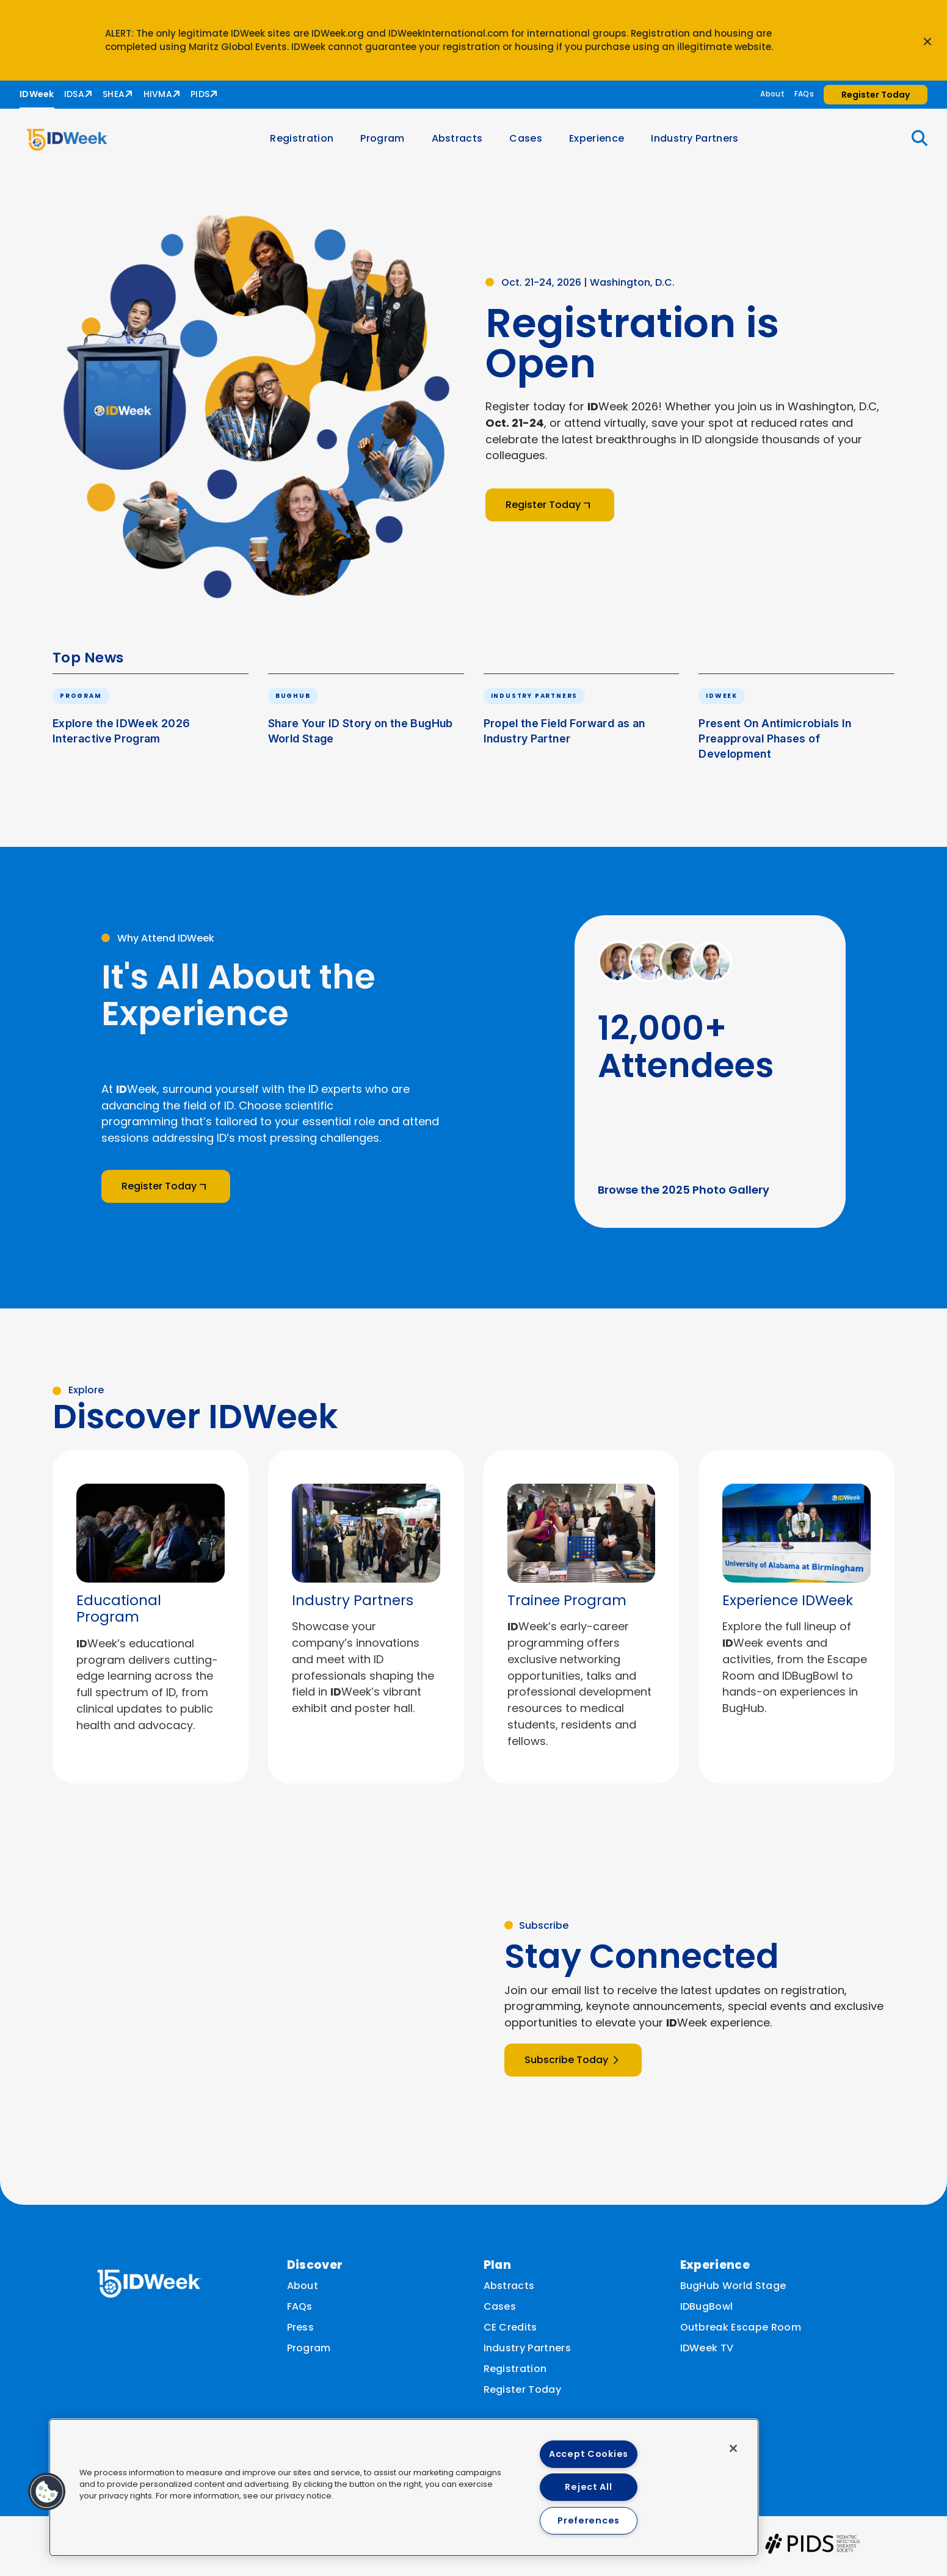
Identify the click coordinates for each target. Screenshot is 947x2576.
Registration (307, 143)
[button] (912, 143)
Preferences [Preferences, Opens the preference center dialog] (588, 2520)
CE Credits (510, 2332)
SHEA (114, 94)
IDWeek (37, 94)
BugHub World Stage (733, 2291)
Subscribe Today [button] (573, 2068)
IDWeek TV (707, 2353)
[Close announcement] (927, 40)
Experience (601, 143)
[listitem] (151, 1624)
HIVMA (157, 94)
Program (388, 143)
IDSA (74, 94)
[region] (404, 2487)
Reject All (588, 2487)
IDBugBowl (706, 2311)
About (772, 94)
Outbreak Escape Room (740, 2332)
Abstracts (462, 143)
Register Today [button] (875, 95)
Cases (531, 143)
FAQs (804, 94)
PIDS (199, 94)
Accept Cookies (588, 2454)
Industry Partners (700, 143)
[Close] (733, 2448)
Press (300, 2332)
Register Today (522, 2394)
